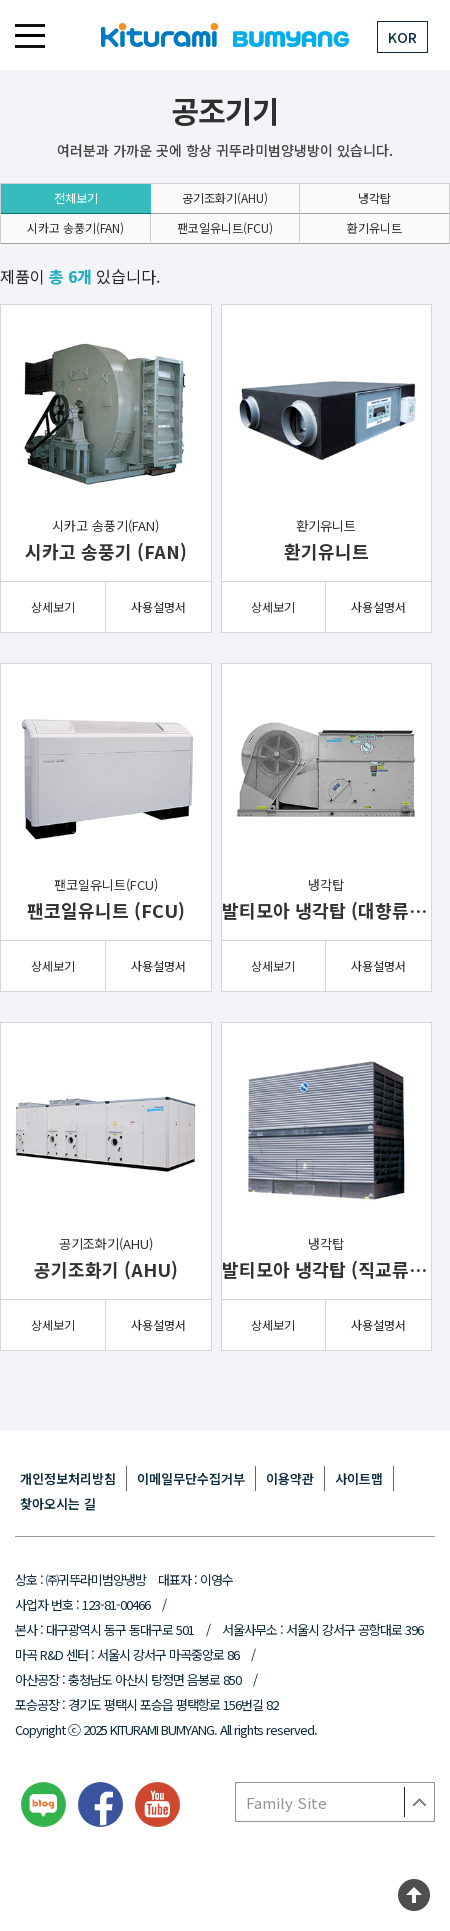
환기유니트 (374, 227)
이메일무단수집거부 (191, 1478)
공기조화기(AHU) (225, 197)
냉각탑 (374, 197)
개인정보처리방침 (68, 1478)
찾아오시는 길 (58, 1503)
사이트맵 (359, 1478)
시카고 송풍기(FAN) (75, 227)
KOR (402, 37)
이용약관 (290, 1478)
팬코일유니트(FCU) (225, 227)
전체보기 (76, 197)
